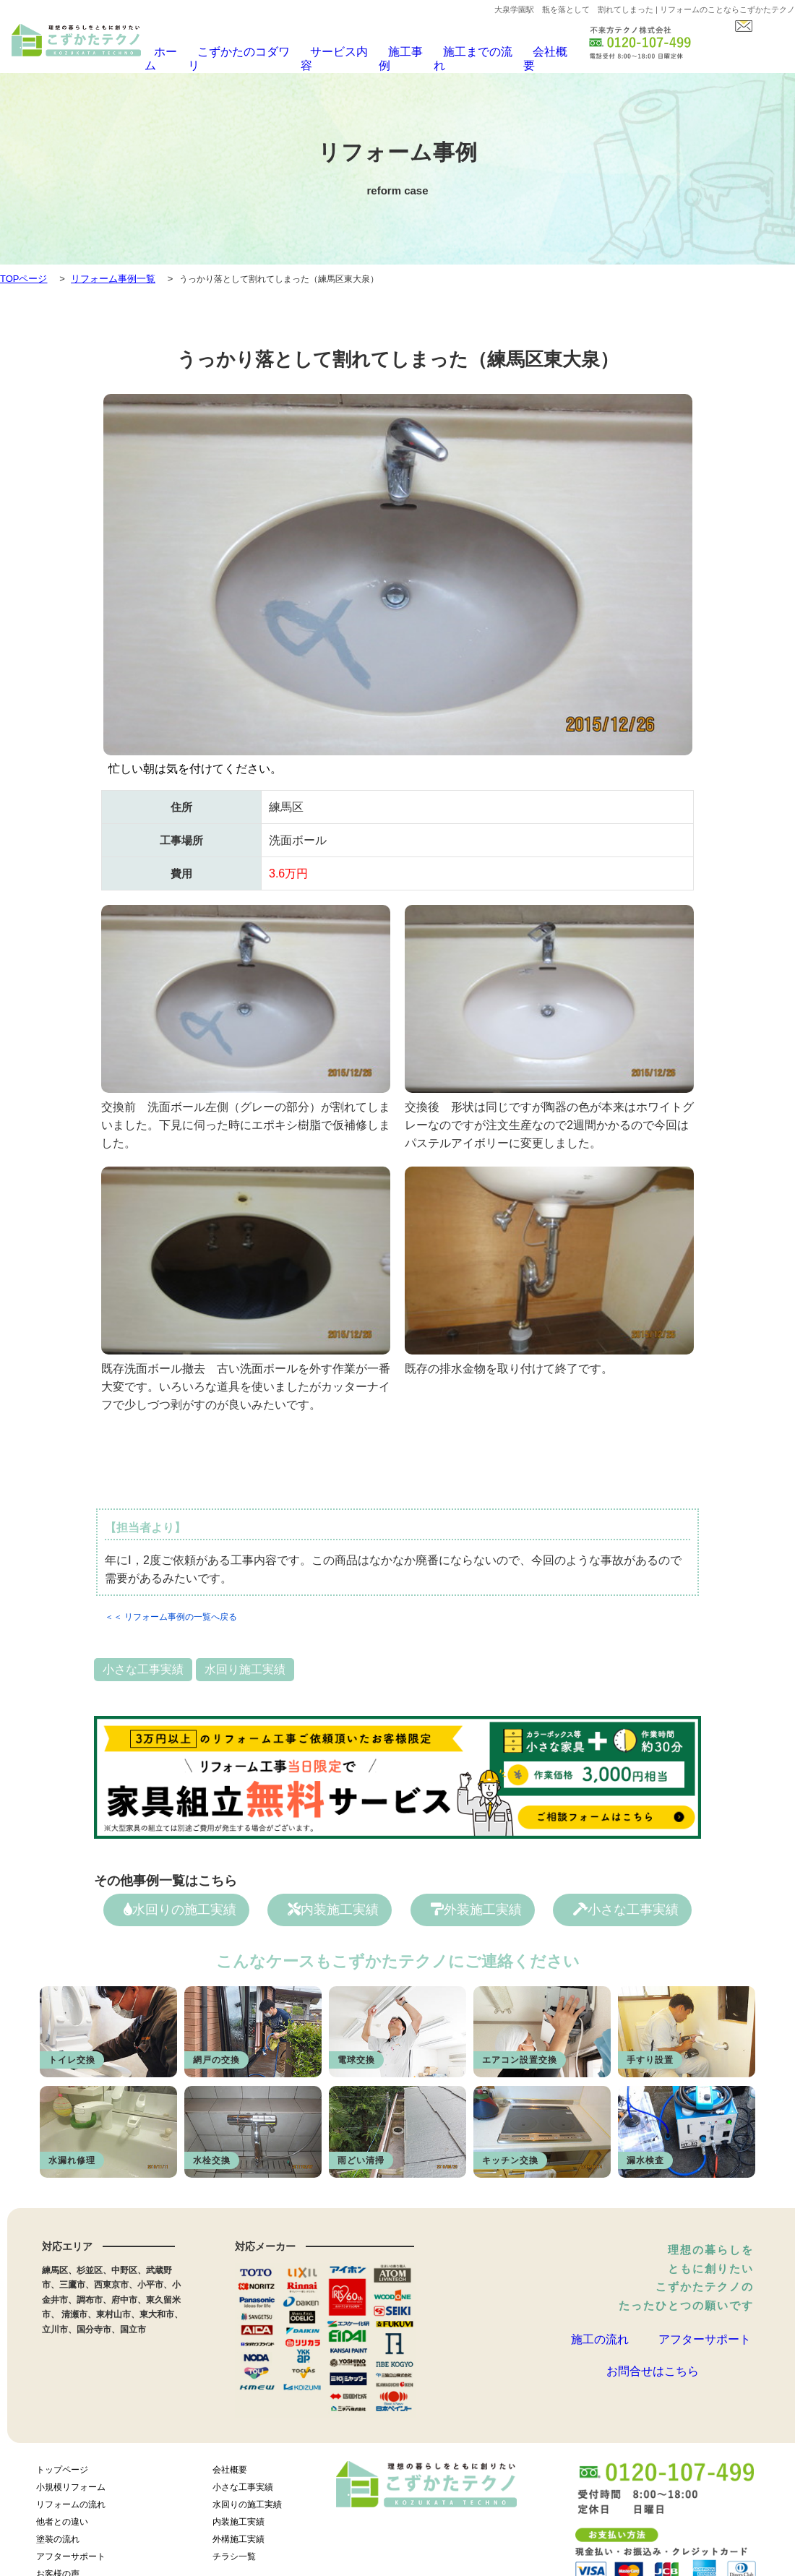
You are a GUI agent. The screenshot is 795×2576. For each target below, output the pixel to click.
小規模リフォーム (71, 2483)
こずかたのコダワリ (244, 52)
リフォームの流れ (71, 2500)
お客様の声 (58, 2569)
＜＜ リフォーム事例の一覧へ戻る (171, 1609)
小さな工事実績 (143, 1661)
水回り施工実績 (245, 1661)
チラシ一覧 (234, 2552)
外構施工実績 (238, 2535)
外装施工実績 (476, 1901)
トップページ (62, 2465)
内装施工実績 (333, 1901)
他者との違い (62, 2517)
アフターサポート (704, 2336)
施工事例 (394, 52)
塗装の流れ (58, 2535)
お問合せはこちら (652, 2384)
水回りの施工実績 (180, 1901)
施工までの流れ (463, 52)
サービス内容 (331, 52)
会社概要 (531, 52)
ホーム (171, 52)
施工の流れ (600, 2336)
